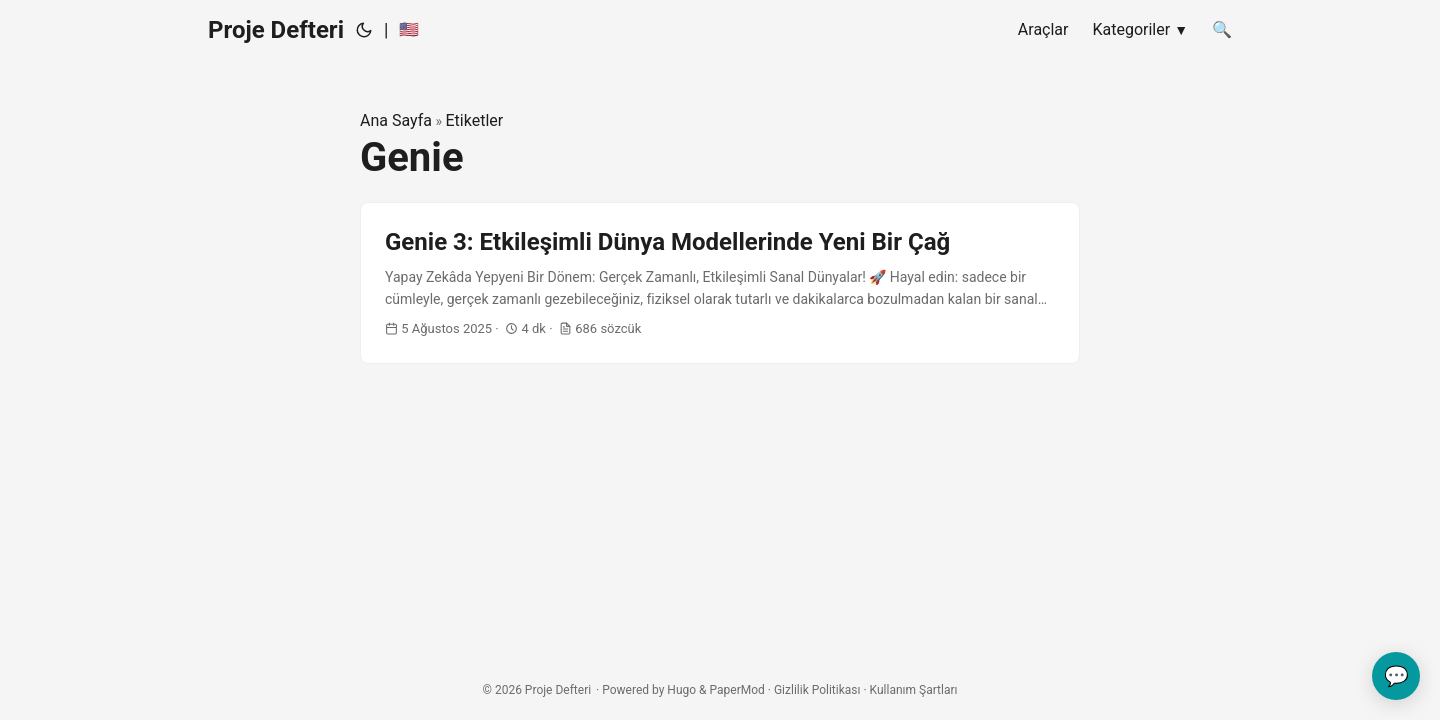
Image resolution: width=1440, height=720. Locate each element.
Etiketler (474, 120)
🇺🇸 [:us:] (409, 29)
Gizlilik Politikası (817, 690)
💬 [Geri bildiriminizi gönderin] (1396, 676)
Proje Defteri (276, 30)
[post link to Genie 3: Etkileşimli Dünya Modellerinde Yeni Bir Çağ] (720, 283)
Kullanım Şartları (914, 690)
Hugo (681, 690)
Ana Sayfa (396, 120)
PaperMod (737, 690)
